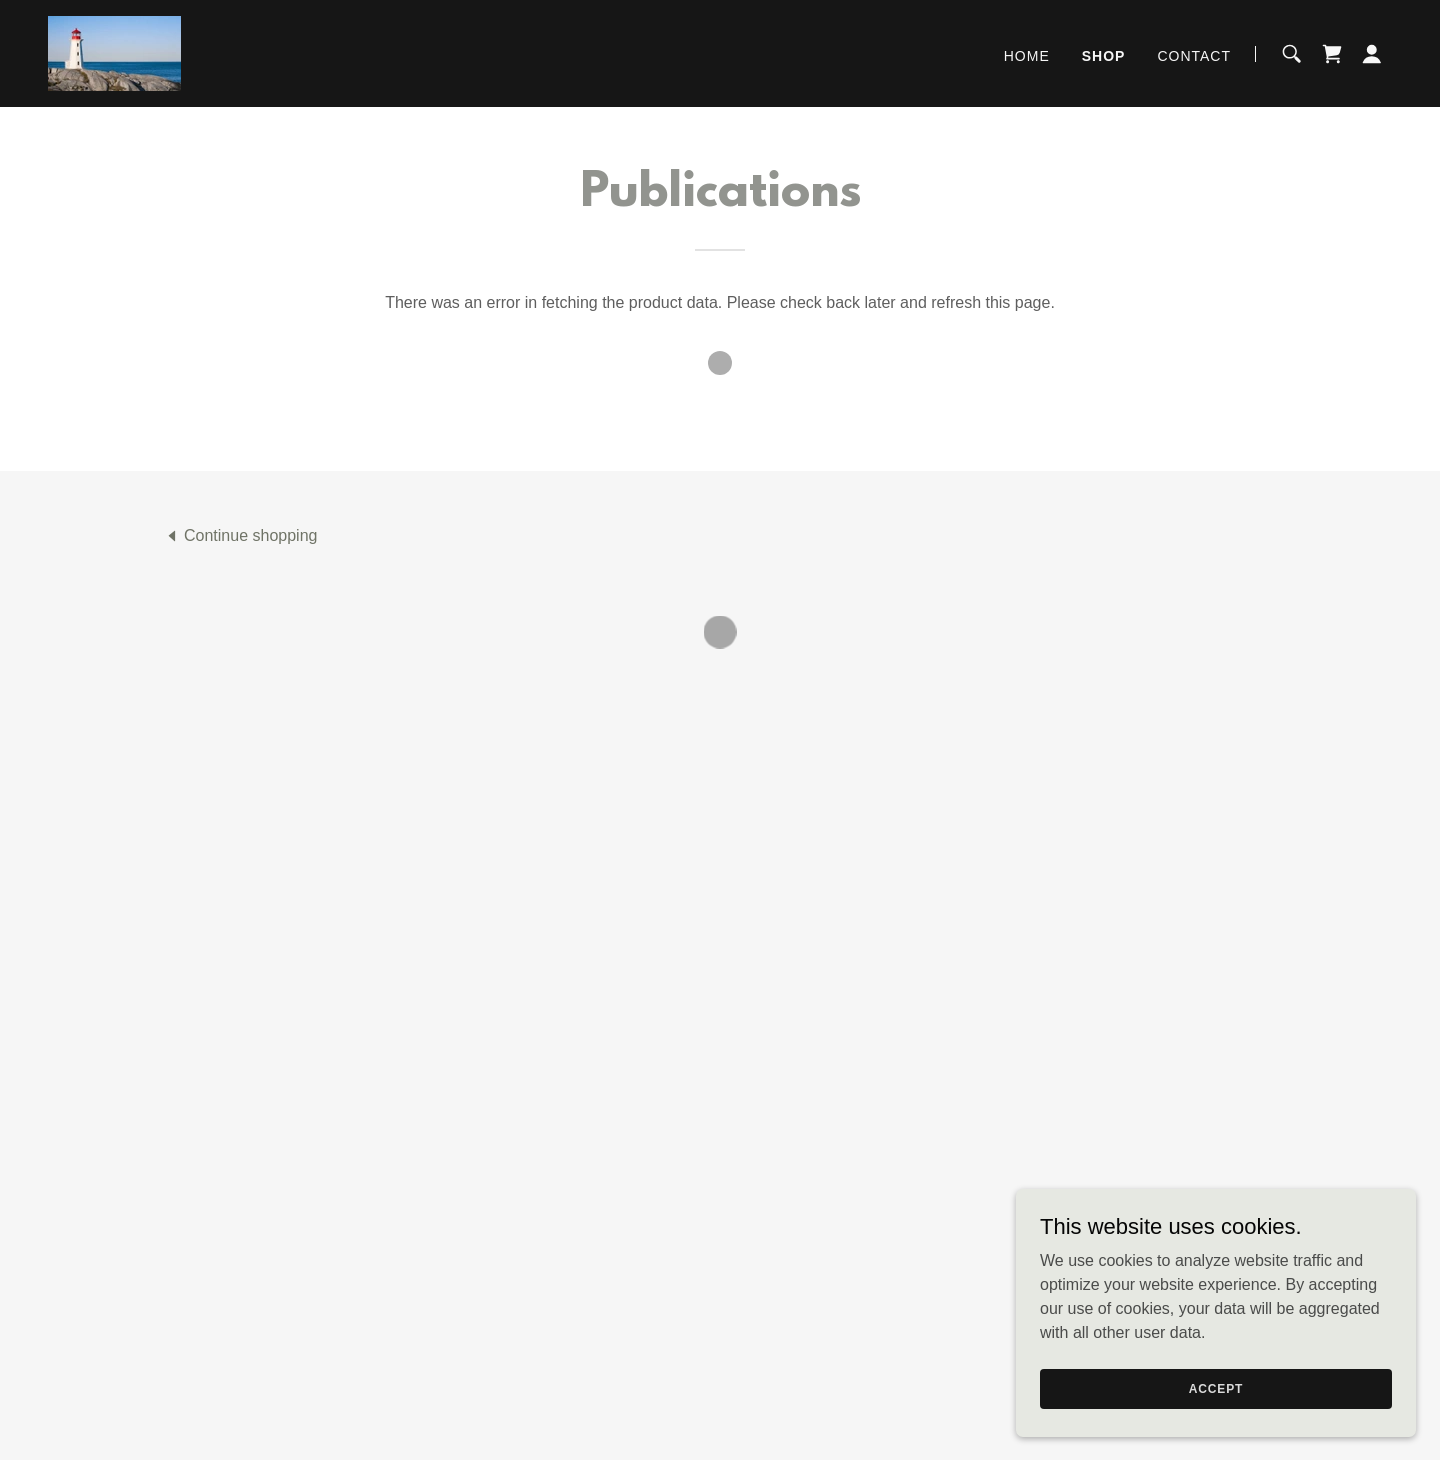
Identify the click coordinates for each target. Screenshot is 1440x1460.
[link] (113, 51)
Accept (1216, 1388)
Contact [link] (1194, 55)
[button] (1332, 53)
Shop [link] (1104, 55)
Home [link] (1027, 55)
